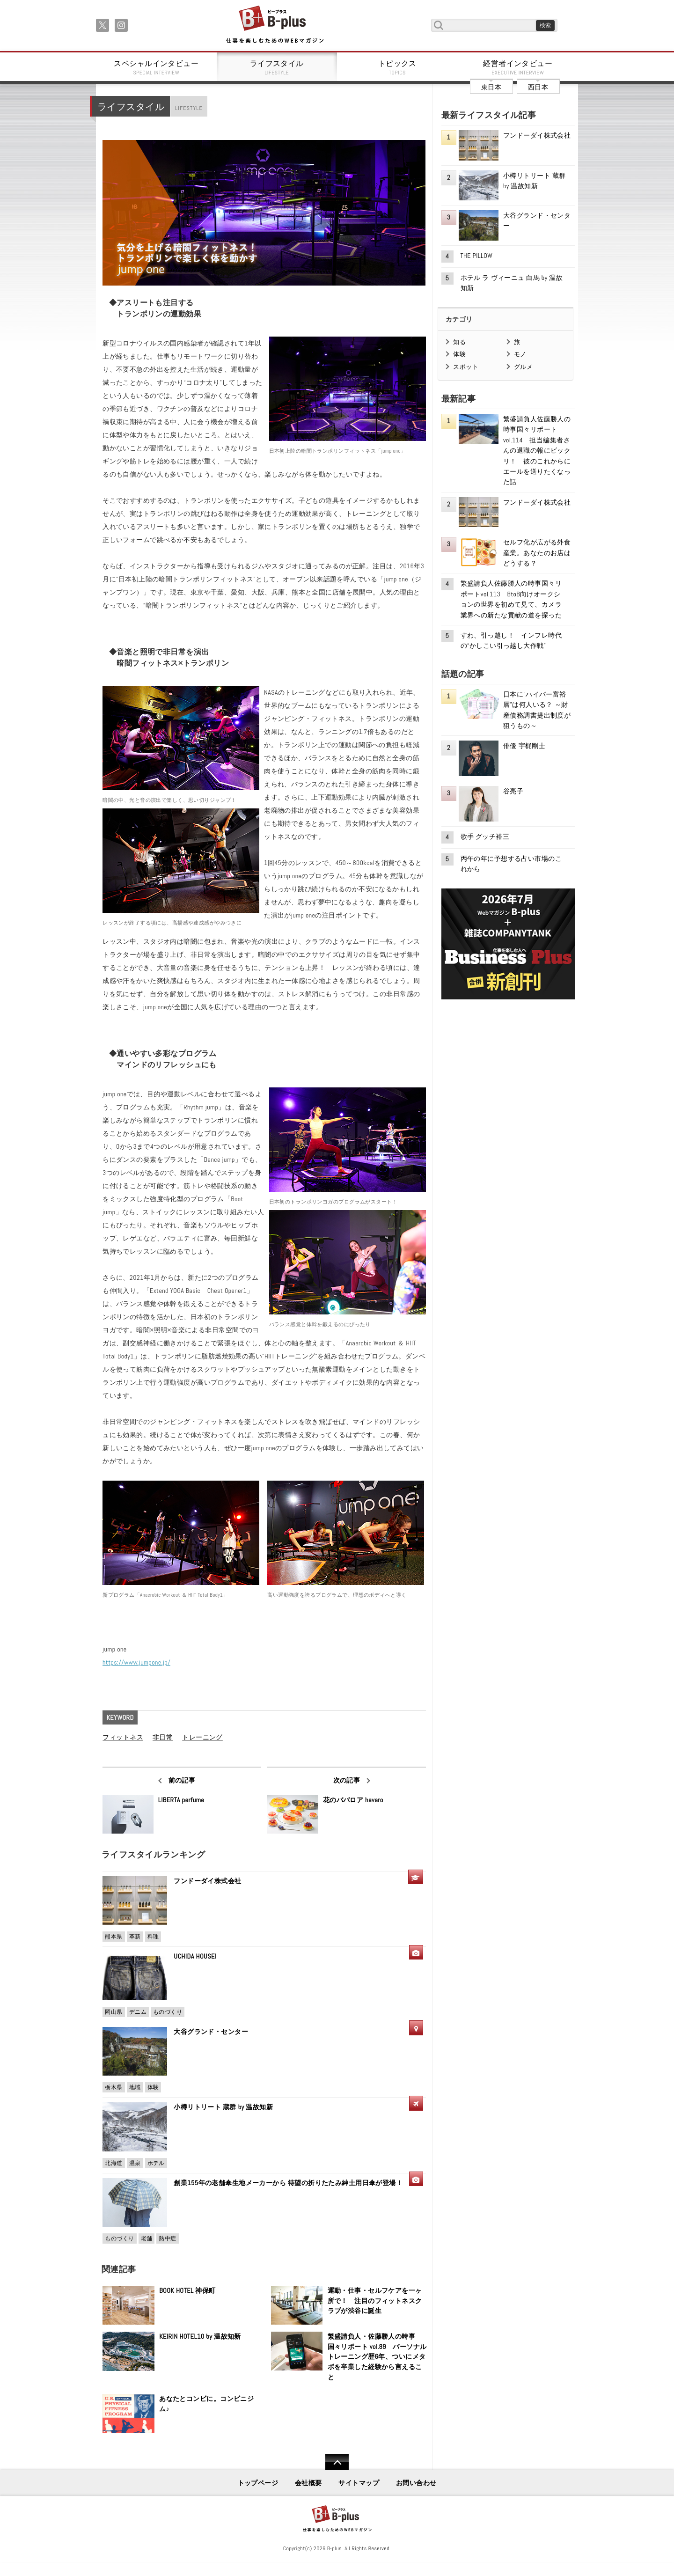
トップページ (258, 2483)
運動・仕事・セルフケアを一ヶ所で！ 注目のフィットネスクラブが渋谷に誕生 (375, 2300)
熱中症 (167, 2238)
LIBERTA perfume (181, 1800)
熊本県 (113, 1936)
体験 (153, 2087)
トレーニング (202, 1737)
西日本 (538, 87)
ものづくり (167, 2012)
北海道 (113, 2163)
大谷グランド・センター (211, 2031)
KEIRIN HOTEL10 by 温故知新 (200, 2336)
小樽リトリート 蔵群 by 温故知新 (223, 2107)
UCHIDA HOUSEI (195, 1956)
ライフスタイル (277, 67)
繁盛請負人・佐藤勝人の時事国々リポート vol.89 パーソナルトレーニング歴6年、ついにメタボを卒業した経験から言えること (377, 2356)
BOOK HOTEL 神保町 (187, 2290)
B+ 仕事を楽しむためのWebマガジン (274, 25)
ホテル (156, 2163)
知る (459, 342)
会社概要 (308, 2483)
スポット (465, 367)
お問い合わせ (416, 2483)
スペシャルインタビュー (156, 67)
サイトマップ (358, 2483)
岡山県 (113, 2012)
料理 (153, 1936)
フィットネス (123, 1737)
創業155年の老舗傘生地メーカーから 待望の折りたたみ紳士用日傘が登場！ (288, 2183)
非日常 (163, 1737)
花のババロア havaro (353, 1800)
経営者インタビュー (518, 67)
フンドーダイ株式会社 (211, 1881)
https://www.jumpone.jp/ (136, 1662)
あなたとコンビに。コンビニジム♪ (206, 2403)
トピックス (397, 67)
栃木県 (113, 2087)
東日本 (491, 87)
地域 (135, 2087)
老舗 (147, 2238)
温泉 (135, 2163)
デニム (138, 2012)
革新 (135, 1936)
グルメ (523, 367)
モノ (520, 354)
